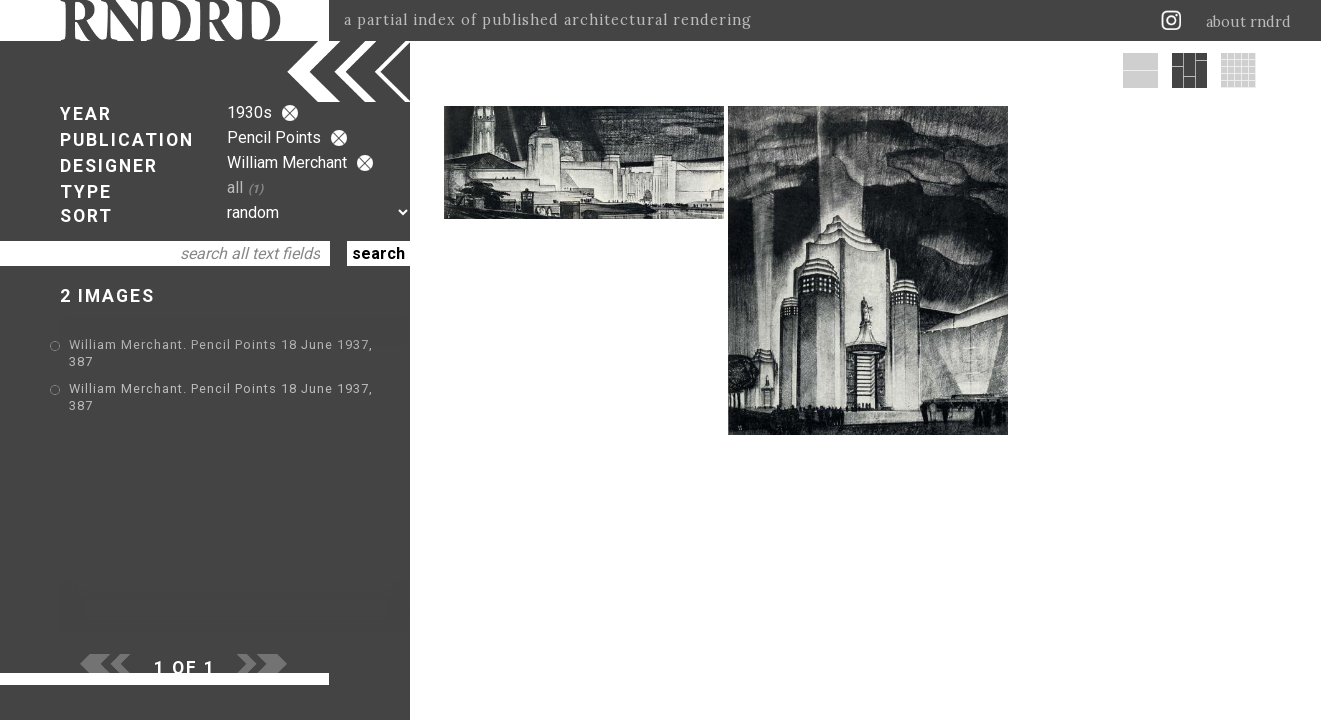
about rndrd (1248, 22)
